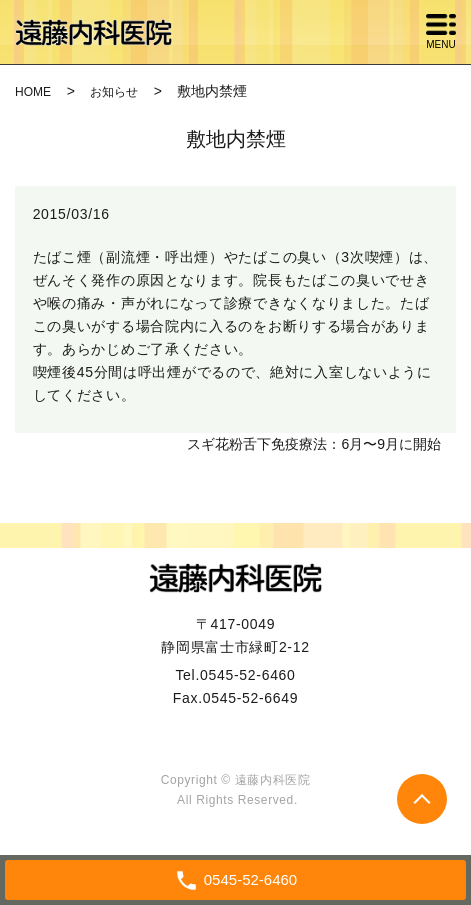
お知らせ (114, 92)
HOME (33, 92)
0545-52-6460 (248, 675)
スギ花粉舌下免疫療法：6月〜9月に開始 (314, 444)
